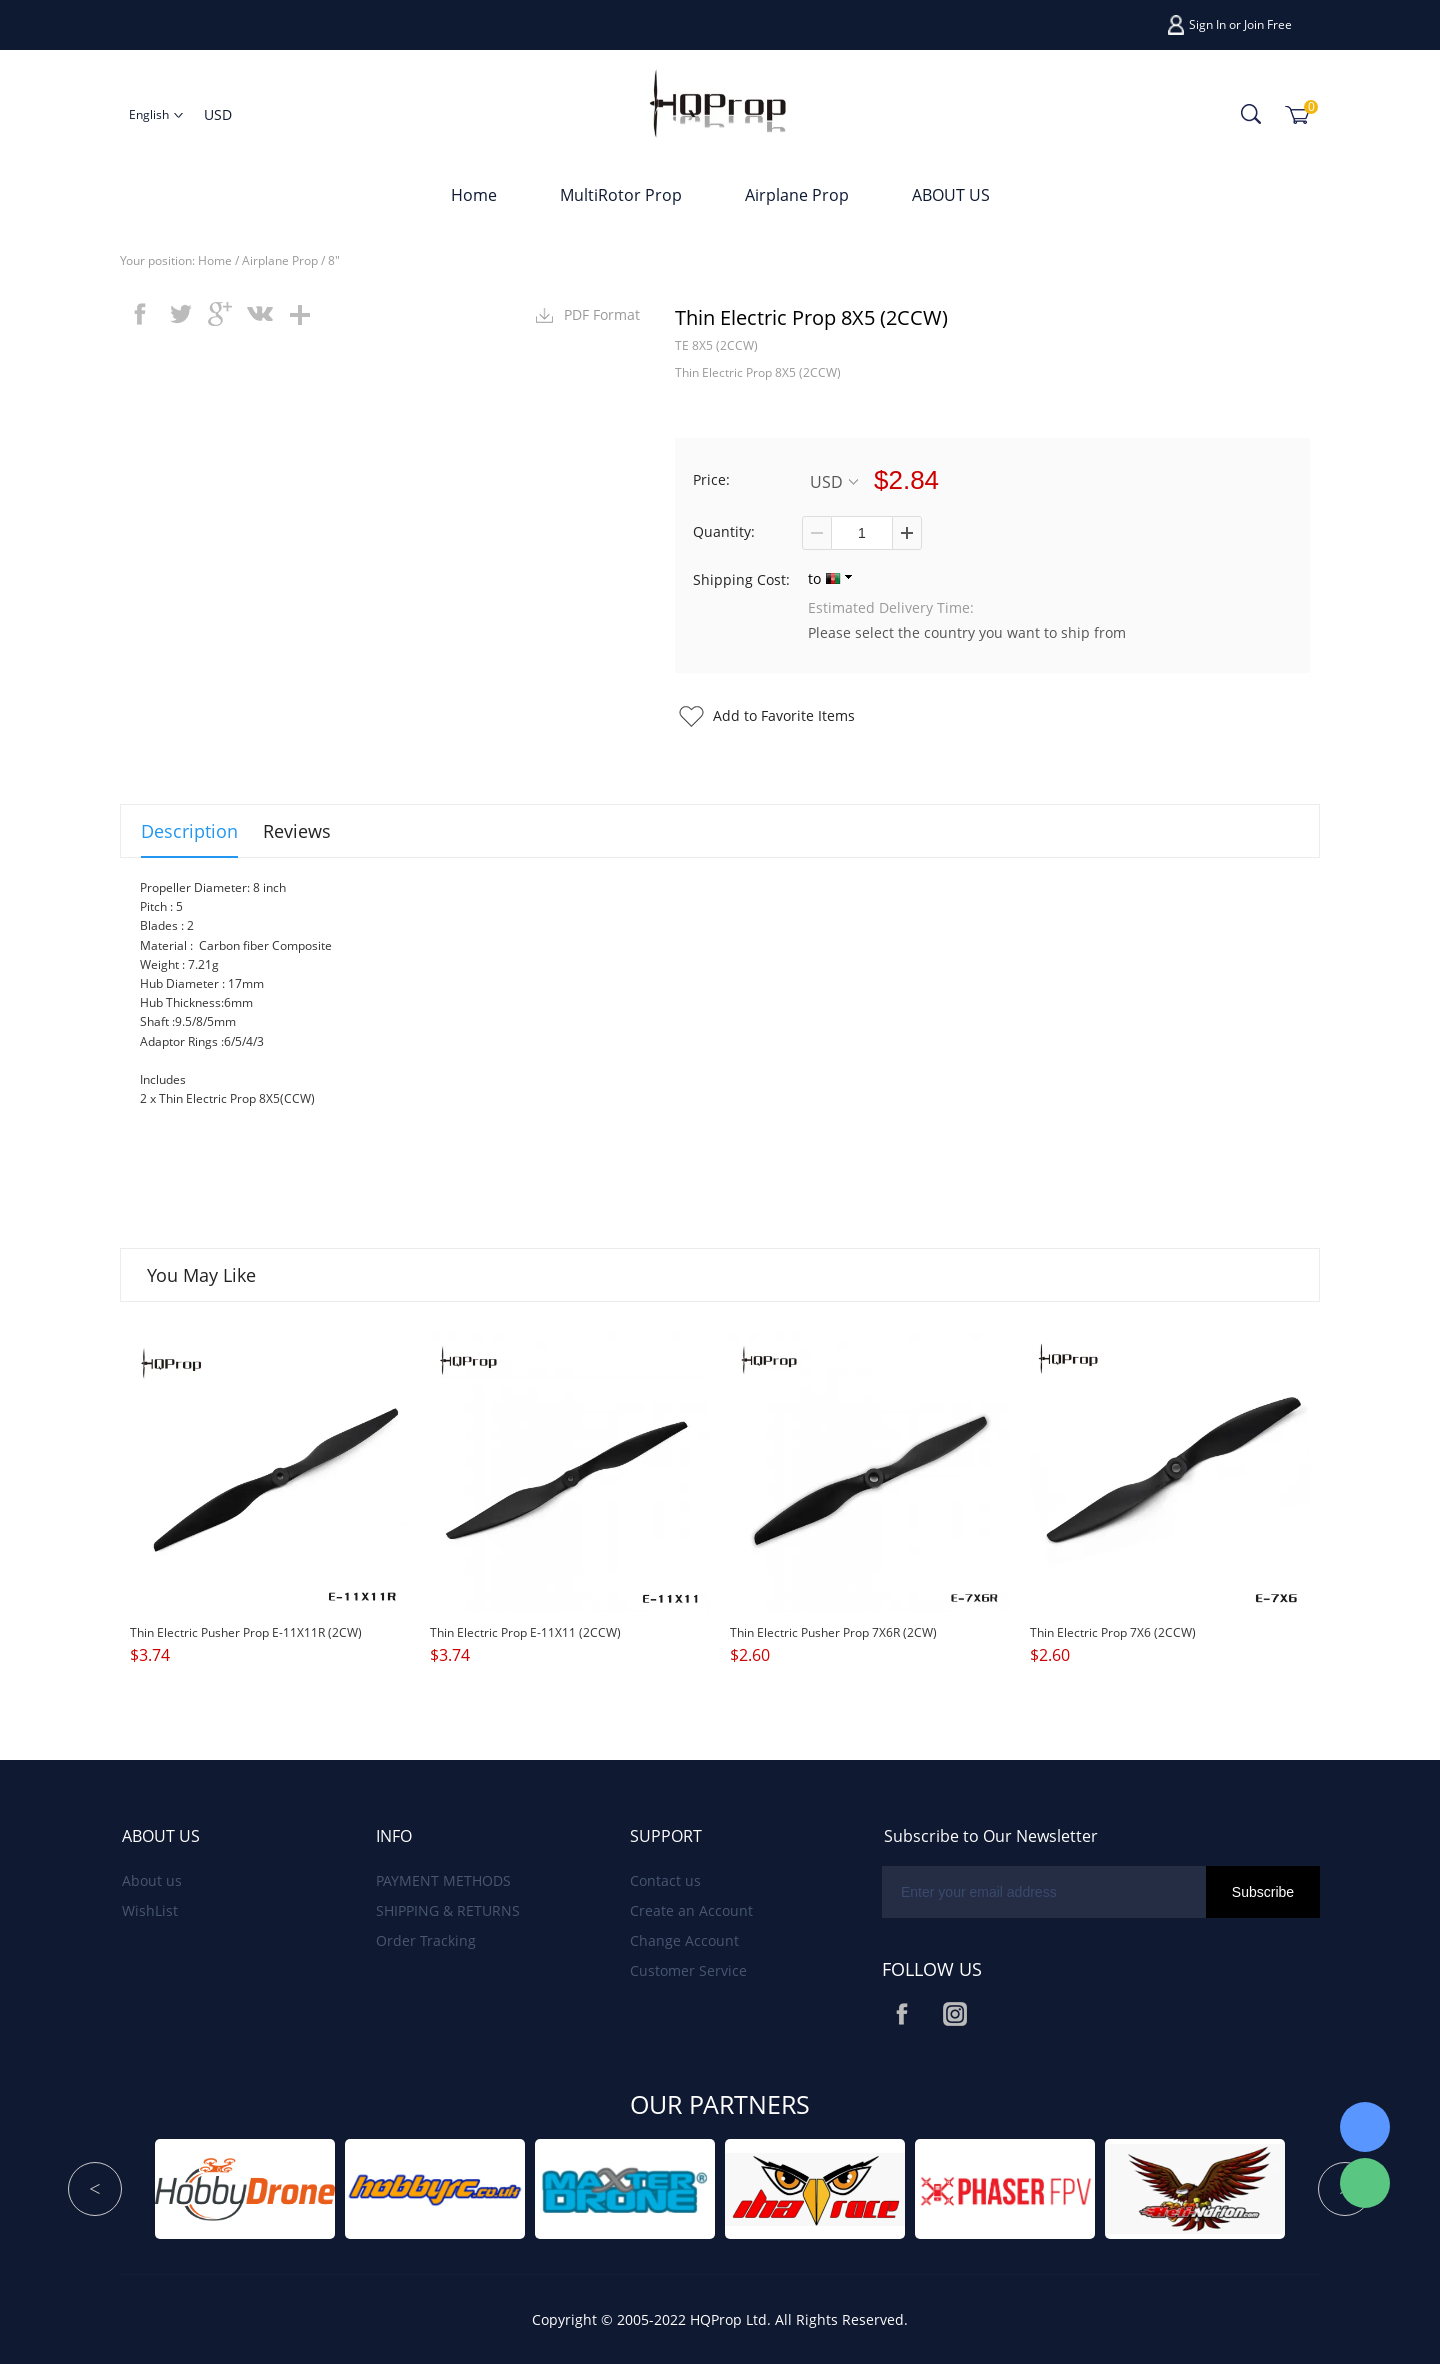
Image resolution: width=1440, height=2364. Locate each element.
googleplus (220, 314)
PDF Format (602, 314)
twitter (180, 314)
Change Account (684, 1940)
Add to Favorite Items (784, 715)
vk (260, 314)
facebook (140, 314)
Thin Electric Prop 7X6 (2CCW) (1113, 1632)
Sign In (1207, 24)
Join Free (1268, 24)
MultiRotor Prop (621, 195)
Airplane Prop (797, 195)
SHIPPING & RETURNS (448, 1910)
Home (474, 195)
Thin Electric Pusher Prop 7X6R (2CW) (833, 1632)
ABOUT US (951, 195)
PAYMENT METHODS (443, 1880)
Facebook (902, 2014)
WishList (150, 1910)
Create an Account (691, 1910)
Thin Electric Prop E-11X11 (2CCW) (525, 1632)
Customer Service (688, 1970)
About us (152, 1880)
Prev (95, 2189)
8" (334, 260)
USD (834, 481)
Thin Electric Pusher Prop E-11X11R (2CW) (246, 1632)
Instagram (955, 2014)
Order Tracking (426, 1940)
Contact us (665, 1880)
